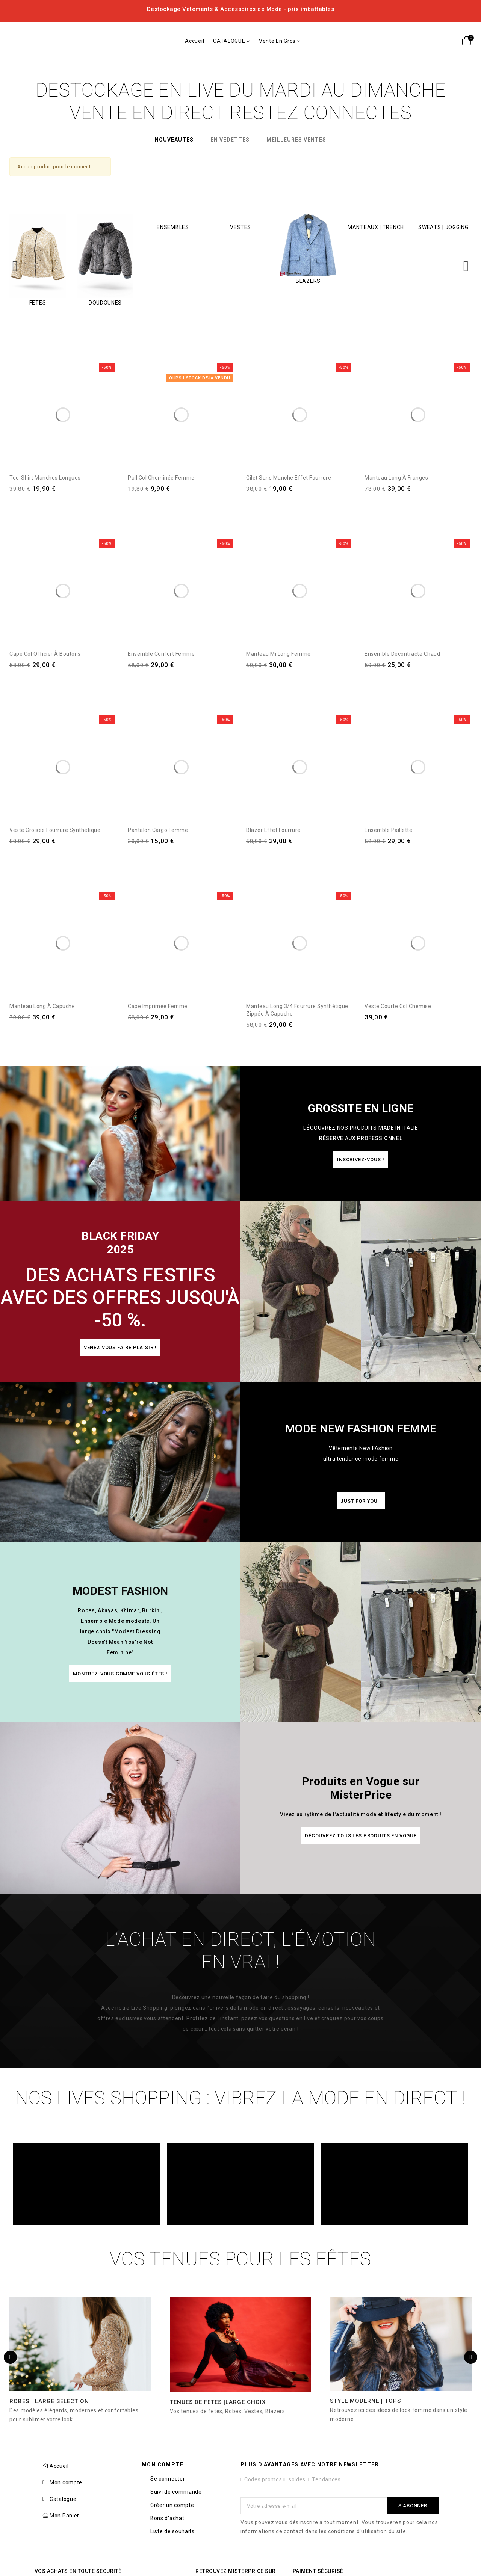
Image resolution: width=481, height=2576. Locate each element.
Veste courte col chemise (398, 1006)
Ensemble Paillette (388, 830)
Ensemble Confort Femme (161, 654)
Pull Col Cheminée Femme (161, 478)
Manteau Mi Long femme (278, 654)
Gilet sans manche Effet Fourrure (288, 478)
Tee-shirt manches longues (45, 478)
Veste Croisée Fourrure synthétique (54, 830)
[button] (360, 1159)
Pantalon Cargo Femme (158, 830)
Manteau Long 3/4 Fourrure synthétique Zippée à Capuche (297, 1010)
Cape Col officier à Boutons (45, 654)
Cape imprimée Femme (158, 1006)
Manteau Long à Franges (396, 478)
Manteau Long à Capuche (42, 1006)
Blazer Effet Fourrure (273, 830)
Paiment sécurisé (318, 2571)
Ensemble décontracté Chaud (402, 654)
